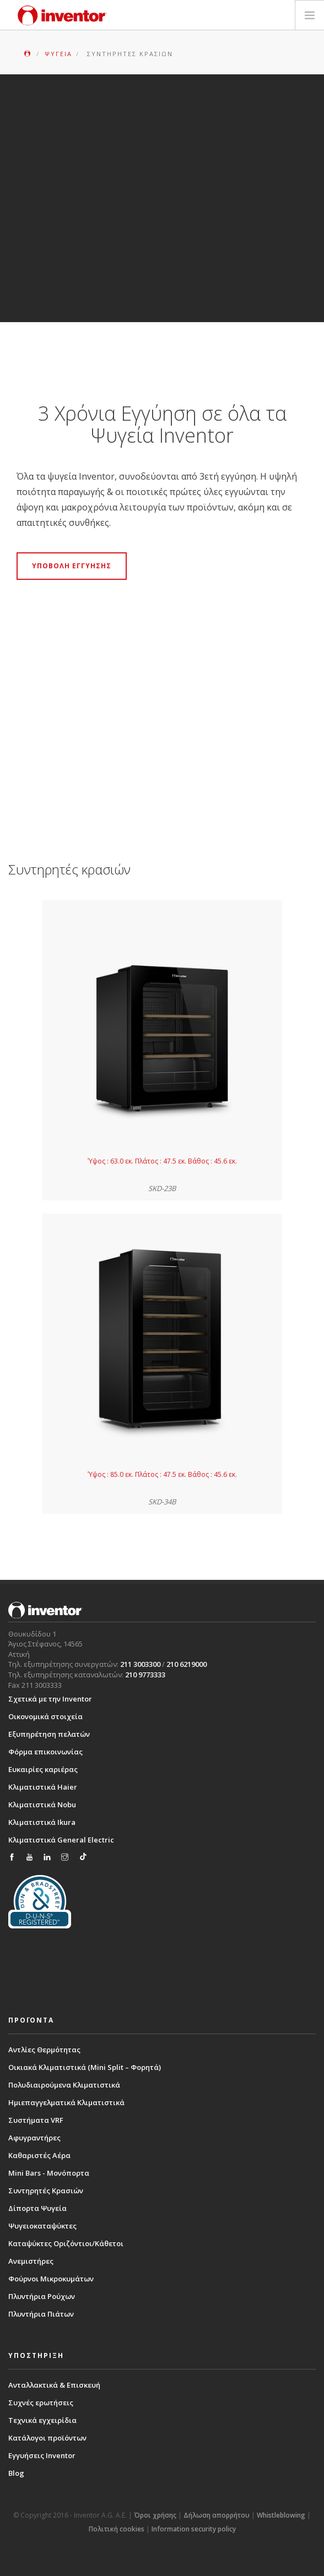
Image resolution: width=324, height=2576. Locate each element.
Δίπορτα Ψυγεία (37, 2208)
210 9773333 (145, 1675)
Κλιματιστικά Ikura (41, 1822)
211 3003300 (140, 1664)
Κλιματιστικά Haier (42, 1787)
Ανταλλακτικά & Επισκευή (54, 2385)
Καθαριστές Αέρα (39, 2155)
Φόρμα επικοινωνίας (45, 1752)
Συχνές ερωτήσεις (40, 2402)
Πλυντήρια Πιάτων (41, 2314)
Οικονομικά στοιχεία (45, 1716)
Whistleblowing (281, 2515)
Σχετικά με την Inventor (50, 1699)
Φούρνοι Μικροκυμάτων (51, 2279)
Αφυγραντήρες (34, 2138)
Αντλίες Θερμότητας (44, 2050)
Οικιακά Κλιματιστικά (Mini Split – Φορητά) (84, 2067)
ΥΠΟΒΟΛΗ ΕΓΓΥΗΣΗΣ (71, 565)
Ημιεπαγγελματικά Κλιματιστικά (66, 2102)
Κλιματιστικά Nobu (42, 1804)
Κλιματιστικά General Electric (61, 1840)
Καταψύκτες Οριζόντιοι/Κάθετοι (65, 2243)
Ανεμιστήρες (30, 2261)
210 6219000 (186, 1664)
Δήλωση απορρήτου (216, 2515)
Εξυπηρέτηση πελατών (49, 1734)
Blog (16, 2473)
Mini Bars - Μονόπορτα (48, 2173)
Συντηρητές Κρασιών (45, 2190)
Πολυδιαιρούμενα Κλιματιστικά (64, 2085)
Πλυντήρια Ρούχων (41, 2296)
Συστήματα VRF (35, 2120)
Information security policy (194, 2529)
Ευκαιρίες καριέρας (43, 1769)
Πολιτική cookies (116, 2529)
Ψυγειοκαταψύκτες (42, 2226)
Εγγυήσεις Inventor (41, 2455)
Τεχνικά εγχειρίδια (42, 2420)
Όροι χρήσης (155, 2515)
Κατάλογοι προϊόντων (47, 2438)
